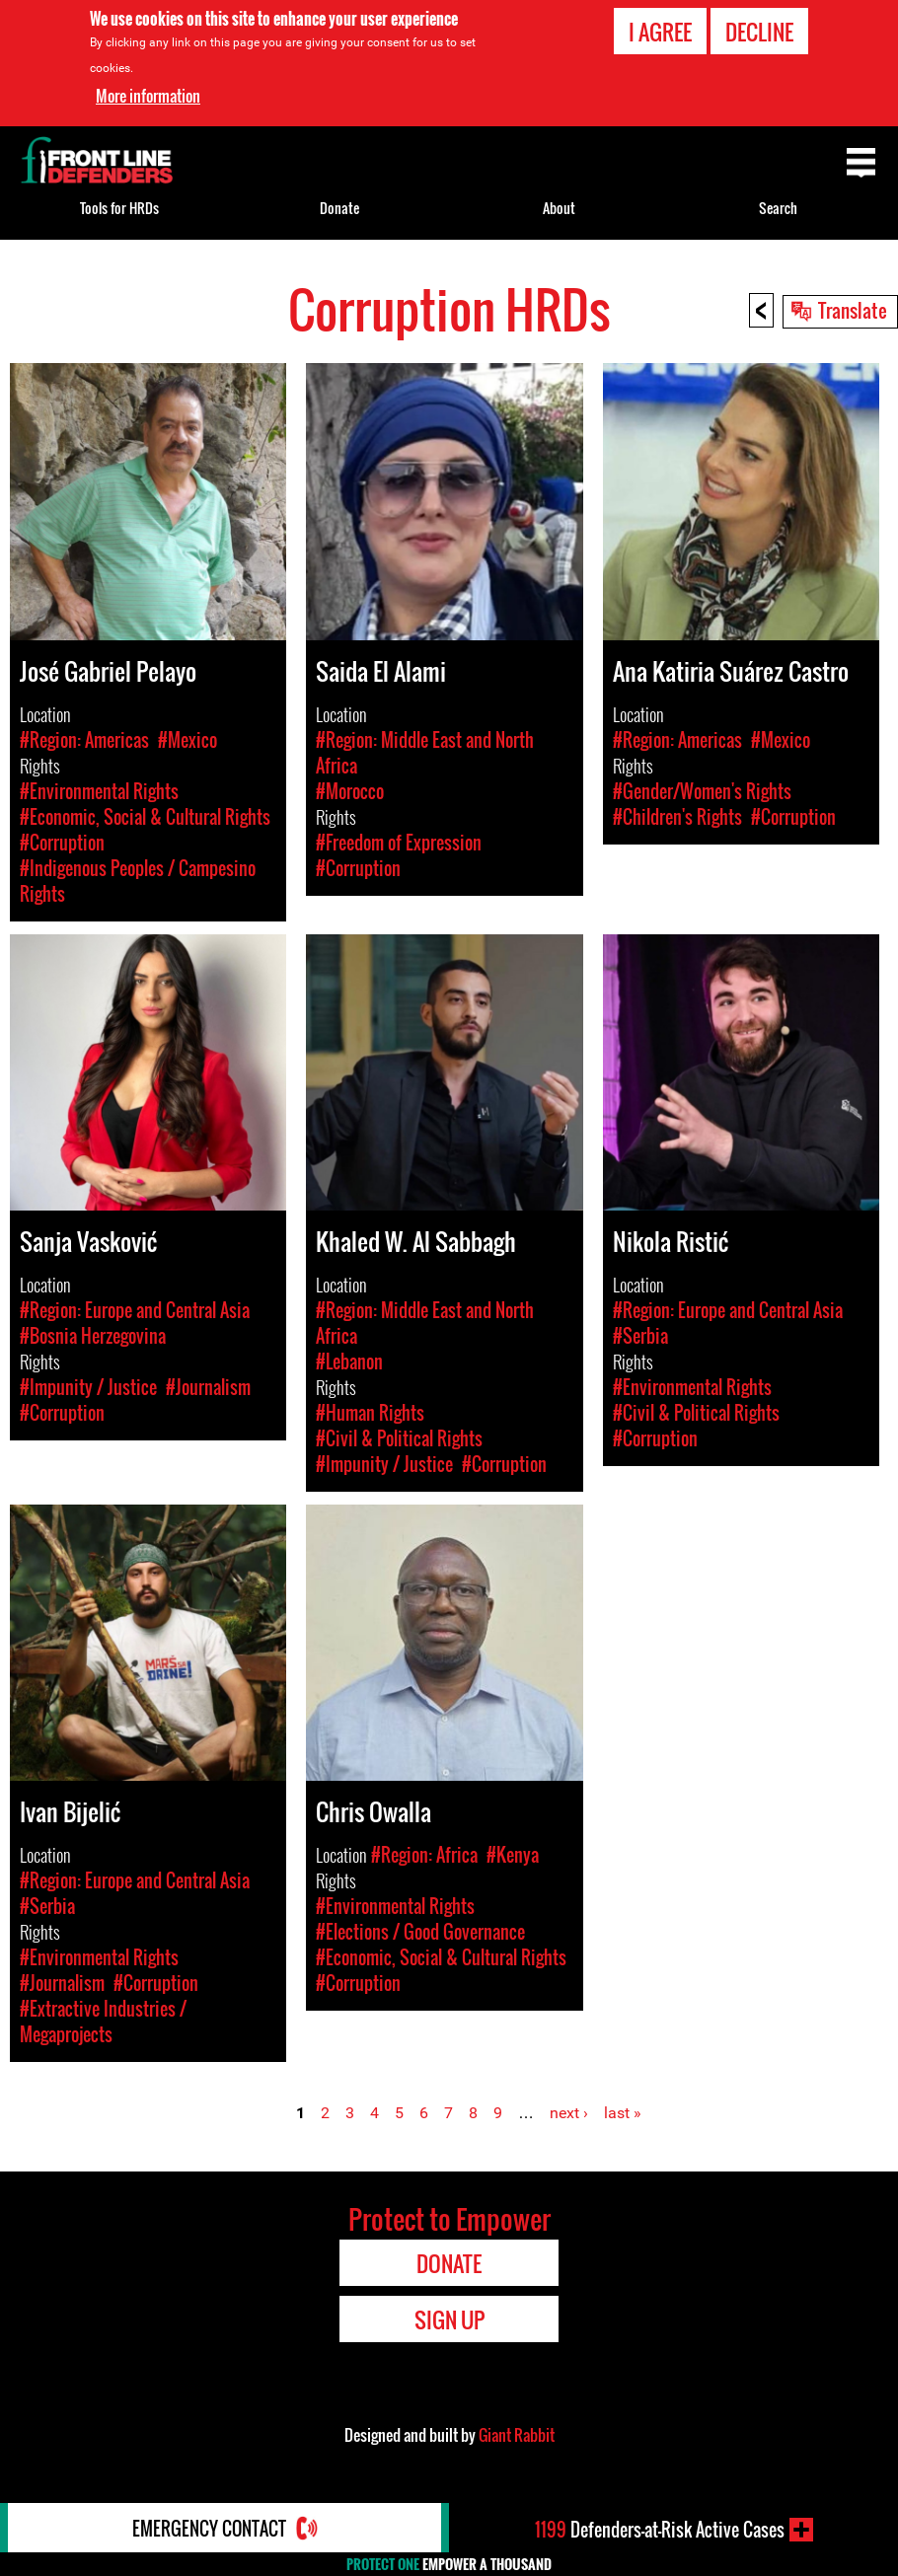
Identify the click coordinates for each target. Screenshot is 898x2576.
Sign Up (449, 2319)
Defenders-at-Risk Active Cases (660, 2529)
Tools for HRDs (119, 207)
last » (622, 2112)
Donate (339, 207)
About (559, 207)
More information (148, 96)
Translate (852, 310)
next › (569, 2112)
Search (778, 207)
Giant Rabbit (517, 2435)
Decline (759, 31)
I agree (660, 31)
